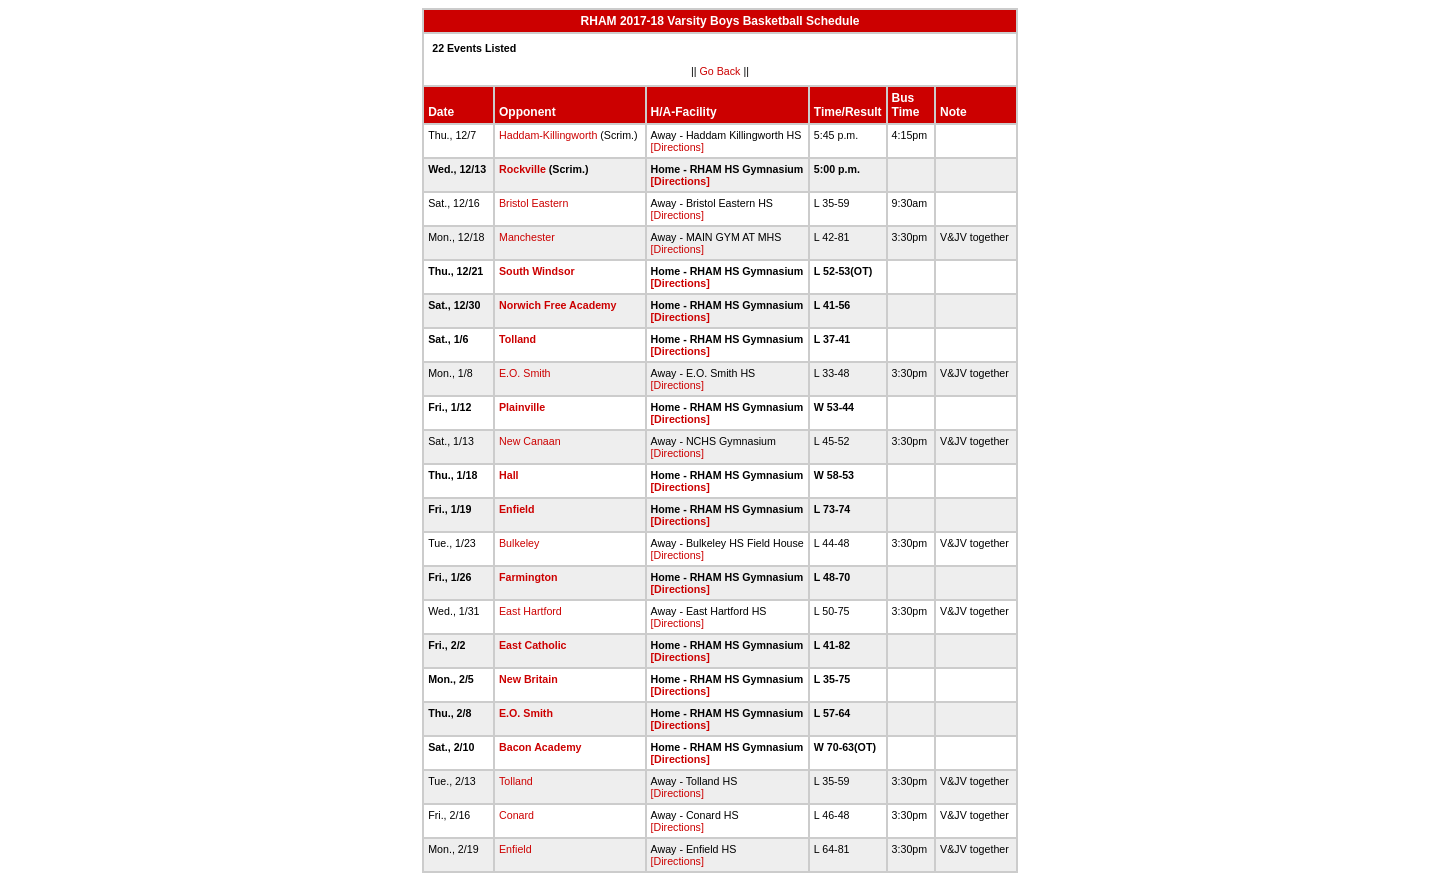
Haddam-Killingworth (548, 135)
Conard (516, 815)
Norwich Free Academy (557, 305)
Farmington (528, 577)
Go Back (720, 71)
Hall (509, 475)
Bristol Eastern (533, 203)
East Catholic (533, 645)
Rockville (522, 169)
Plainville (522, 407)
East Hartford (530, 611)
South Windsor (537, 271)
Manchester (527, 237)
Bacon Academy (540, 747)
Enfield (517, 509)
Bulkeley (519, 543)
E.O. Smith (525, 373)
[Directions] (677, 147)
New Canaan (530, 441)
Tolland (517, 339)
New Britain (528, 679)
